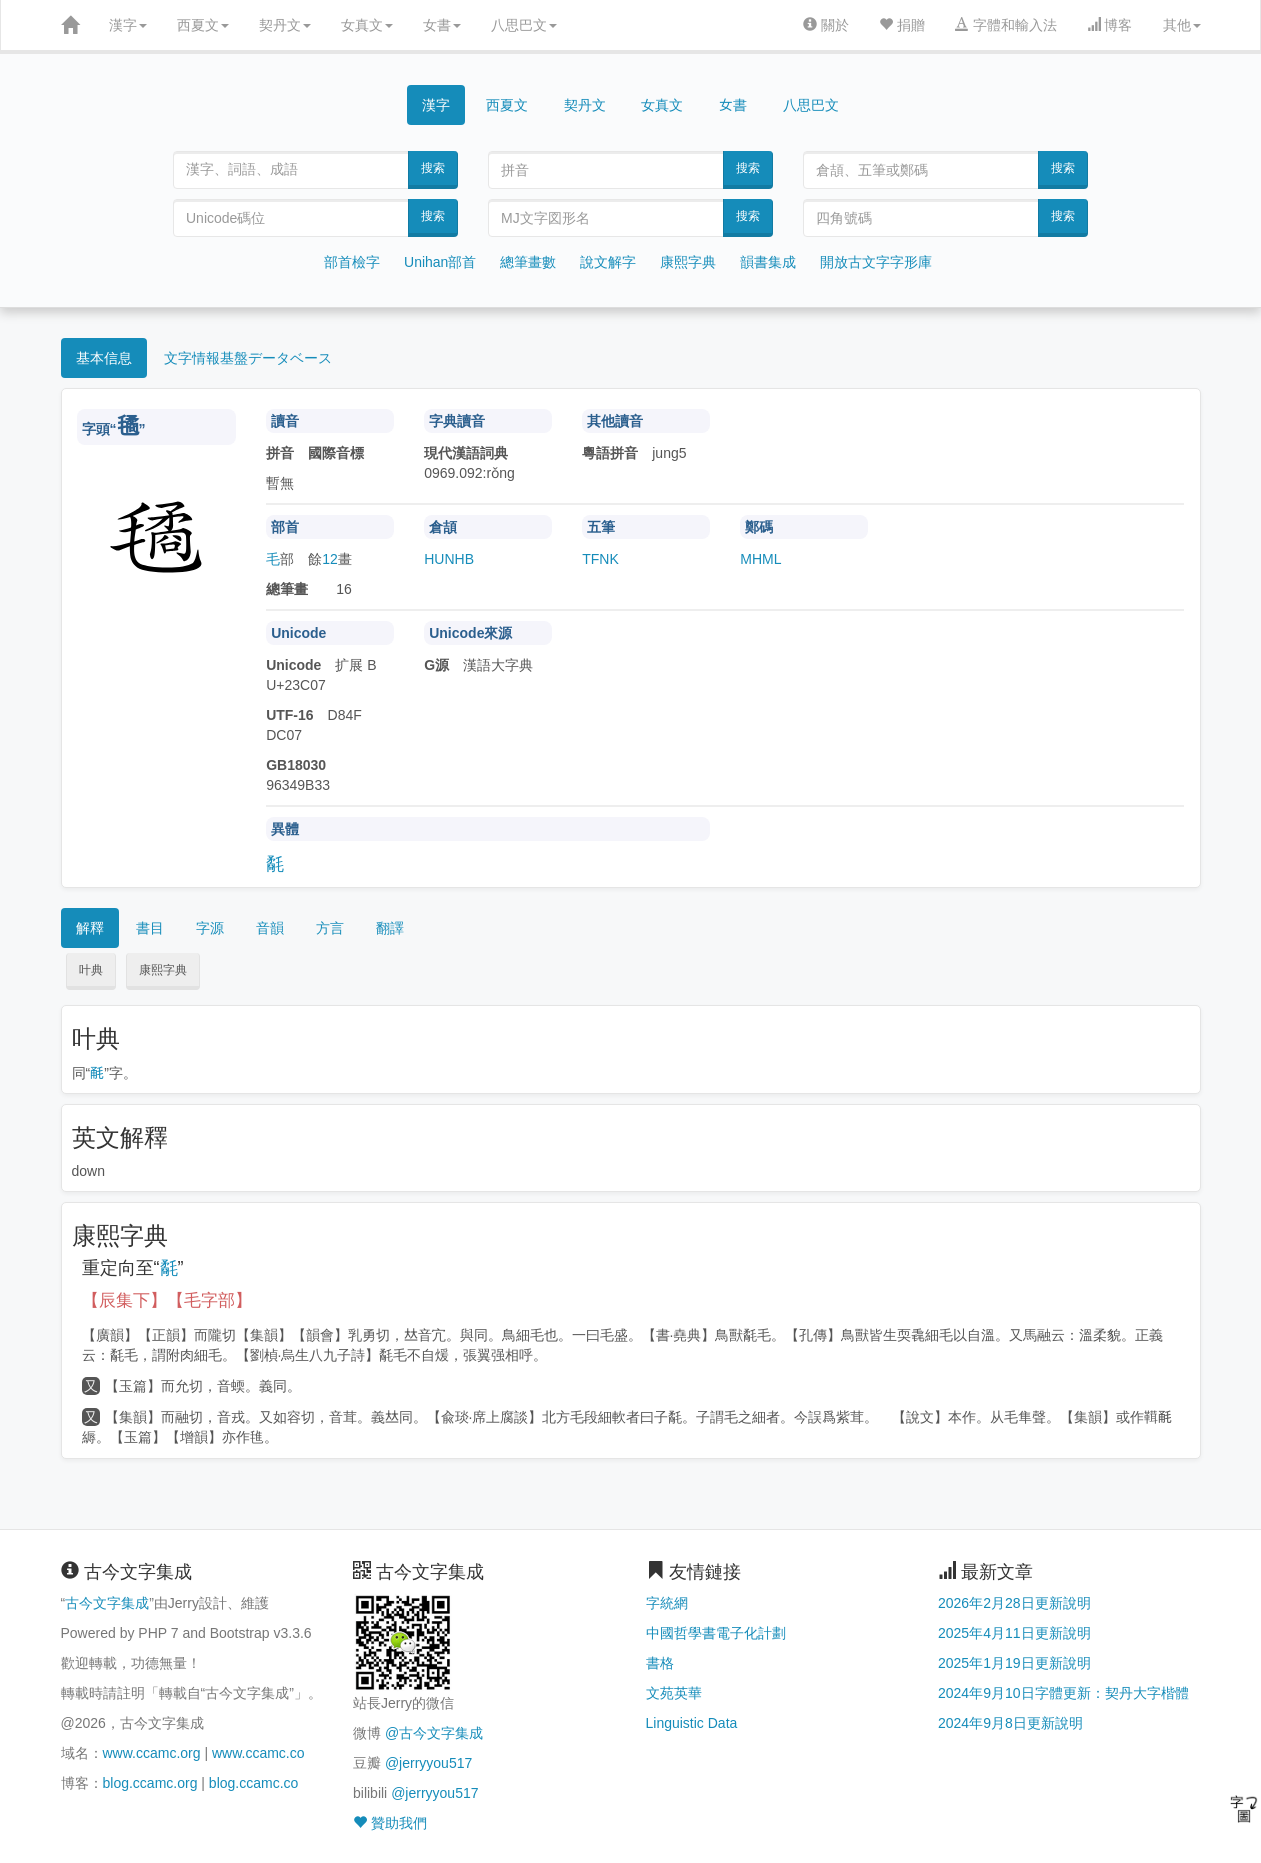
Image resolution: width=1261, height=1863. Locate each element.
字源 (210, 928)
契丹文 (285, 25)
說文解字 (608, 262)
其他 (1182, 25)
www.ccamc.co (258, 1753)
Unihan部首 (440, 262)
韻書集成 (768, 262)
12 (330, 559)
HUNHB (449, 559)
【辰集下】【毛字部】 (167, 1300)
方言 (330, 928)
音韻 (270, 928)
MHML (760, 559)
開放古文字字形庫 (876, 262)
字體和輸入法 (1006, 25)
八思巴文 (524, 25)
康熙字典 (688, 262)
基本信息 (104, 358)
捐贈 (902, 25)
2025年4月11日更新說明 (1014, 1633)
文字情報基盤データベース (248, 358)
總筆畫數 (528, 262)
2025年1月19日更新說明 (1014, 1663)
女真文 (367, 25)
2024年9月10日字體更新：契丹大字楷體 (1063, 1693)
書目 (150, 928)
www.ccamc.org (152, 1753)
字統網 (667, 1603)
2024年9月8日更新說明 (1010, 1723)
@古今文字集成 (434, 1733)
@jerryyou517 (428, 1763)
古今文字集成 (107, 1603)
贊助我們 (390, 1823)
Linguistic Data (692, 1723)
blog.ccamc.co (253, 1783)
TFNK (600, 559)
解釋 (90, 928)
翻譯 (390, 928)
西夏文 (203, 25)
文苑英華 (674, 1693)
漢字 (128, 25)
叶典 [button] (91, 970)
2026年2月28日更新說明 (1014, 1603)
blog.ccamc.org (150, 1783)
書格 (660, 1663)
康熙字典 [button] (163, 970)
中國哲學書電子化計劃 (716, 1633)
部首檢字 (352, 262)
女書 (442, 25)
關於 (826, 25)
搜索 (433, 168)
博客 (1110, 25)
